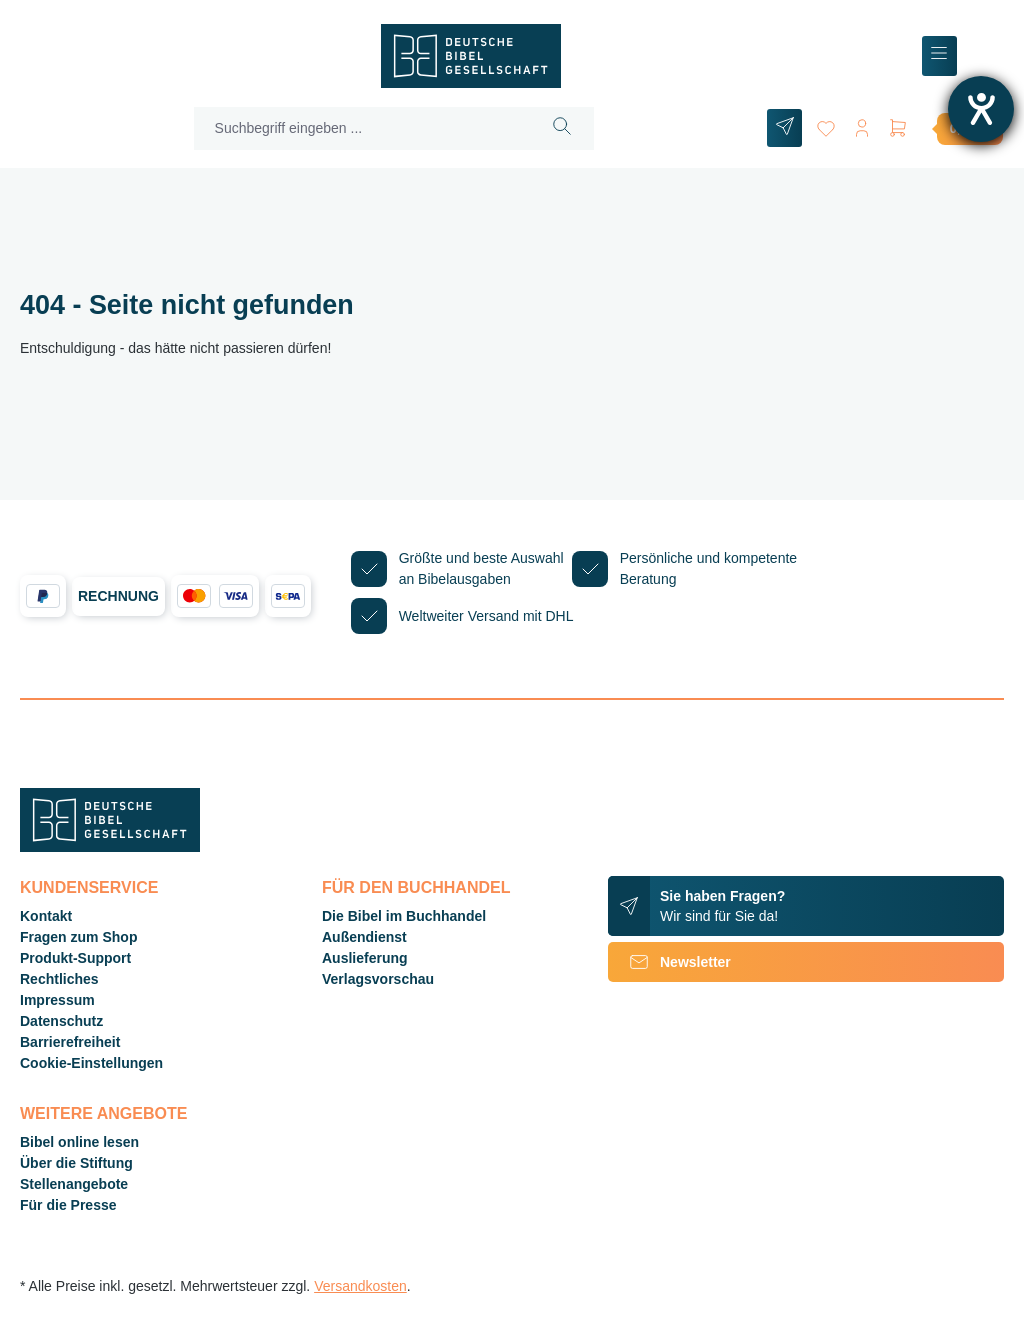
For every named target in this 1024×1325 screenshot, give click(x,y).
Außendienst (364, 937)
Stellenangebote (74, 1184)
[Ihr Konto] (862, 124)
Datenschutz (61, 1021)
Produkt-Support (75, 958)
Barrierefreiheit (70, 1042)
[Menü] (939, 56)
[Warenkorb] (945, 128)
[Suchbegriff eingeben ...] (363, 128)
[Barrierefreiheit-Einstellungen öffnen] (981, 109)
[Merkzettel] (826, 124)
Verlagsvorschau (378, 979)
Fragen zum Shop (78, 937)
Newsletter (669, 962)
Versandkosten (360, 1286)
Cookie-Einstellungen (91, 1063)
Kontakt (46, 916)
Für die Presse (68, 1205)
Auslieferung (365, 958)
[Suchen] (562, 128)
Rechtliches (59, 979)
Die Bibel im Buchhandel (404, 916)
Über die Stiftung (76, 1163)
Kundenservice (89, 887)
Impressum (57, 1000)
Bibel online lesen (79, 1142)
